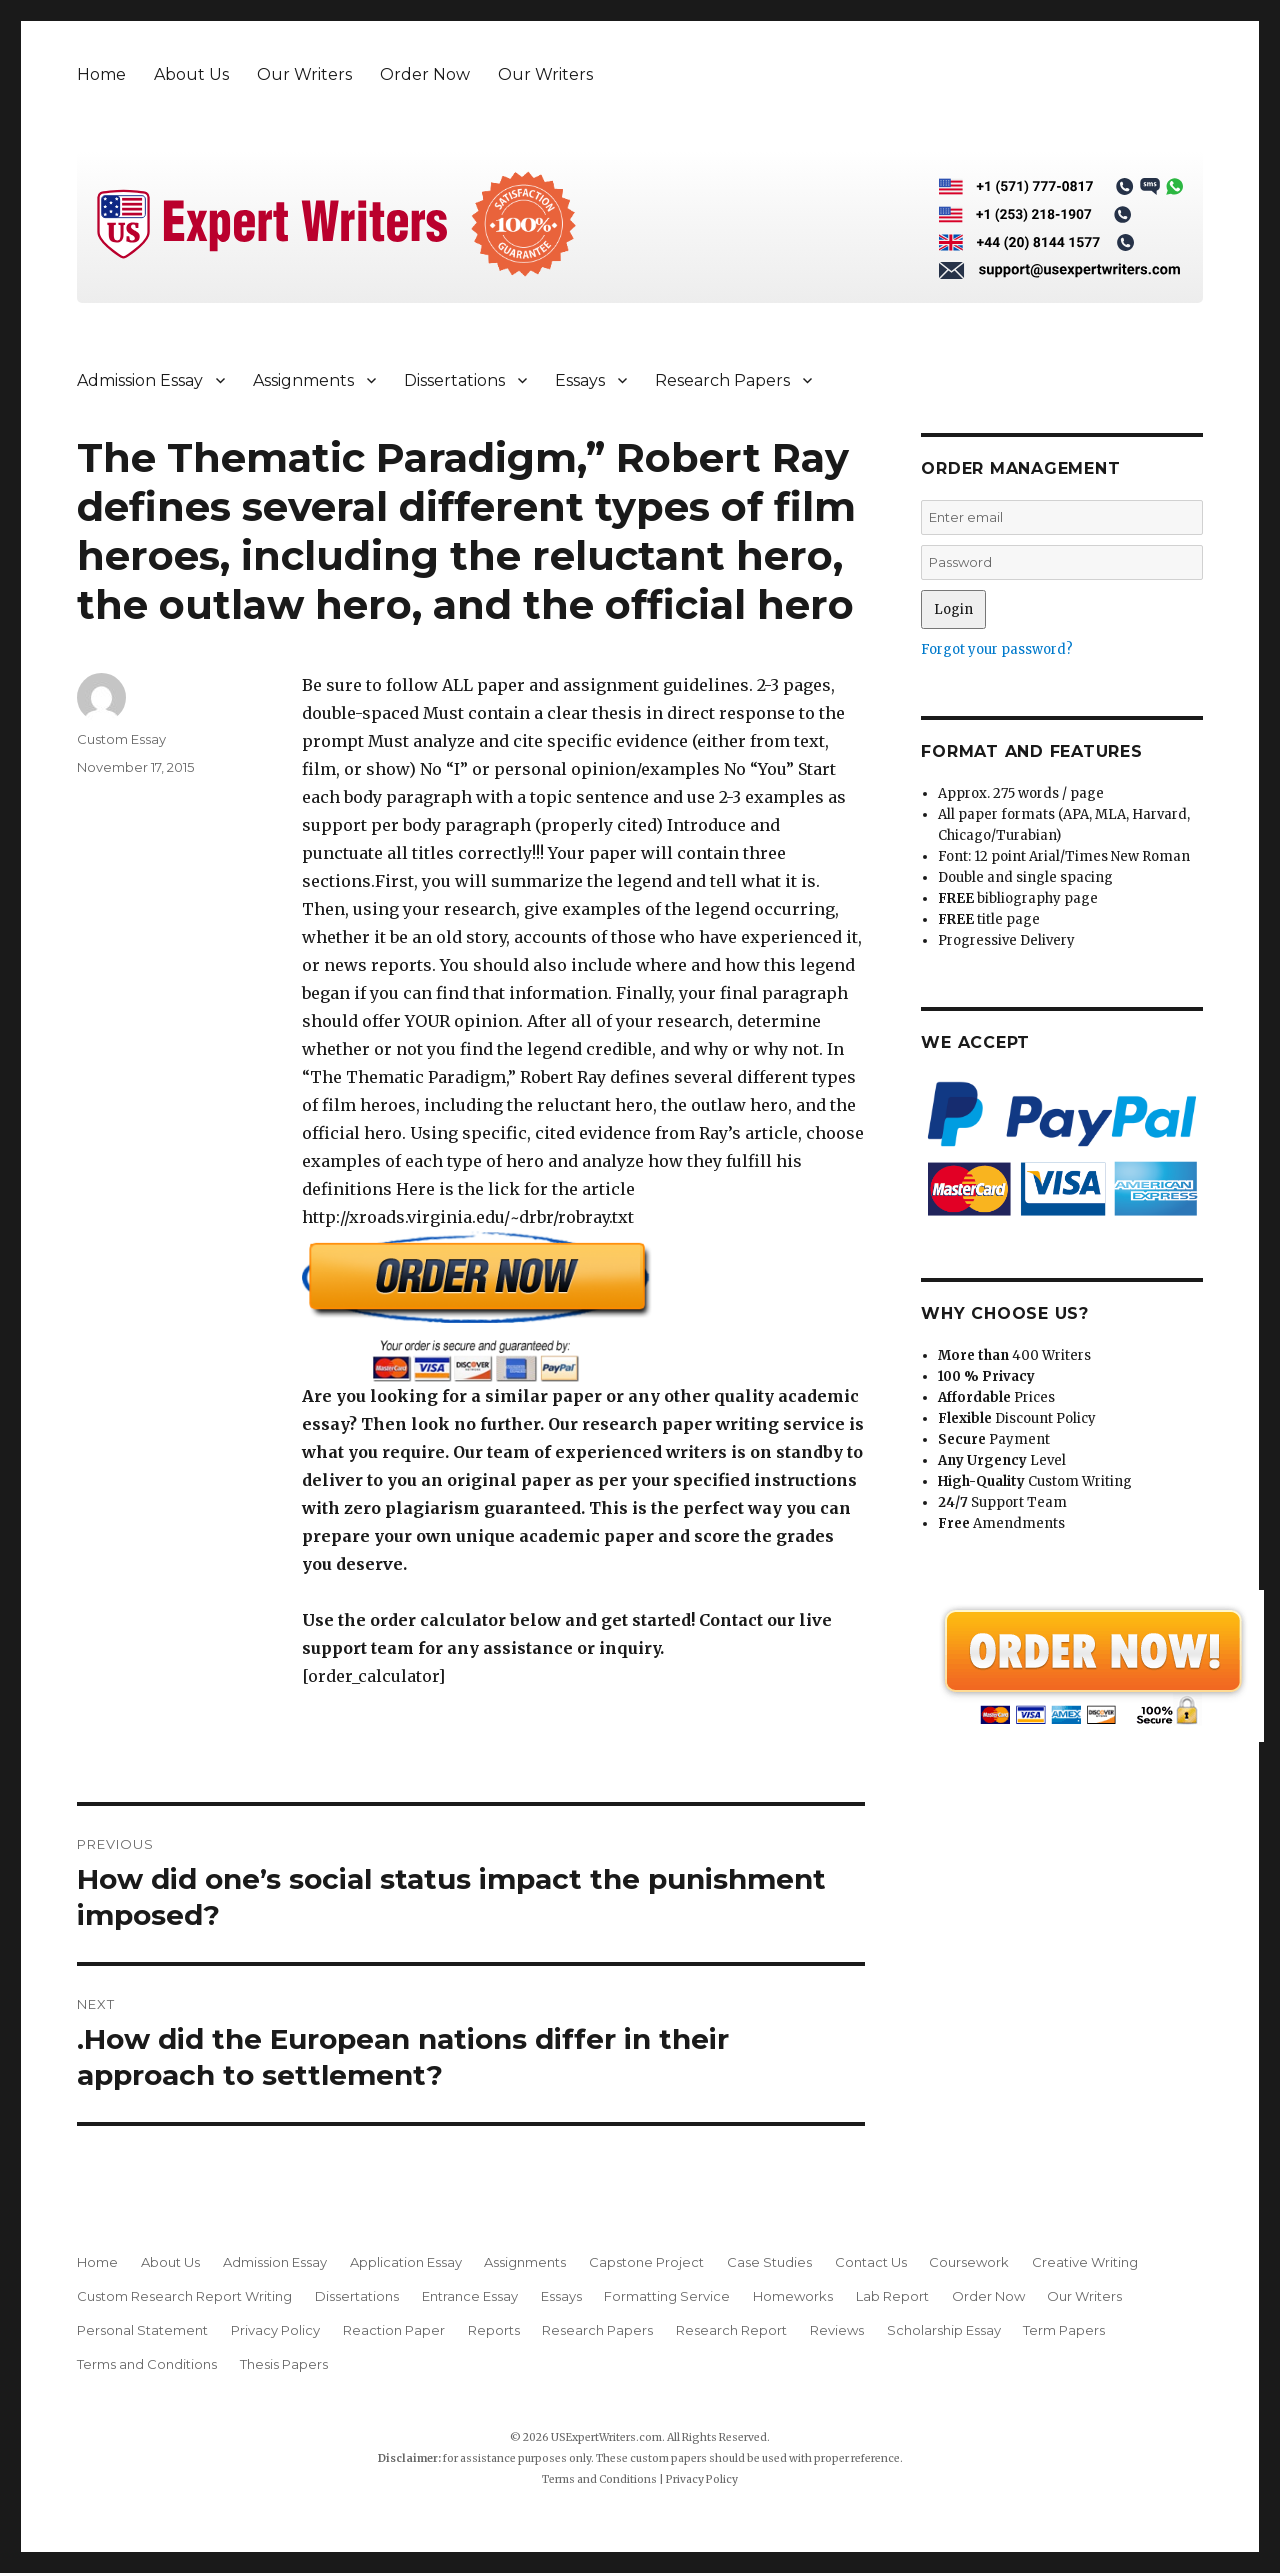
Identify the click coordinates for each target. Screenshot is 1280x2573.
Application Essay (406, 2262)
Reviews (837, 2330)
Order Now (425, 74)
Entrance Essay (470, 2296)
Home (101, 74)
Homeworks (793, 2296)
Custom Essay (121, 739)
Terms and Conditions (147, 2364)
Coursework (969, 2262)
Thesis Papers (284, 2364)
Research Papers (722, 380)
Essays (580, 380)
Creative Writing (1085, 2262)
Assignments (303, 380)
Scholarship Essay (944, 2330)
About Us (191, 74)
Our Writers (304, 74)
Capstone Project (646, 2262)
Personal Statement (142, 2330)
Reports (494, 2330)
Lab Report (892, 2296)
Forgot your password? (997, 649)
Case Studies (769, 2262)
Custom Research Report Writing (184, 2296)
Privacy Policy (275, 2330)
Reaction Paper (394, 2330)
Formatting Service (667, 2296)
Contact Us (871, 2262)
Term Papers (1064, 2330)
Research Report (731, 2330)
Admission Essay (140, 380)
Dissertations (454, 380)
